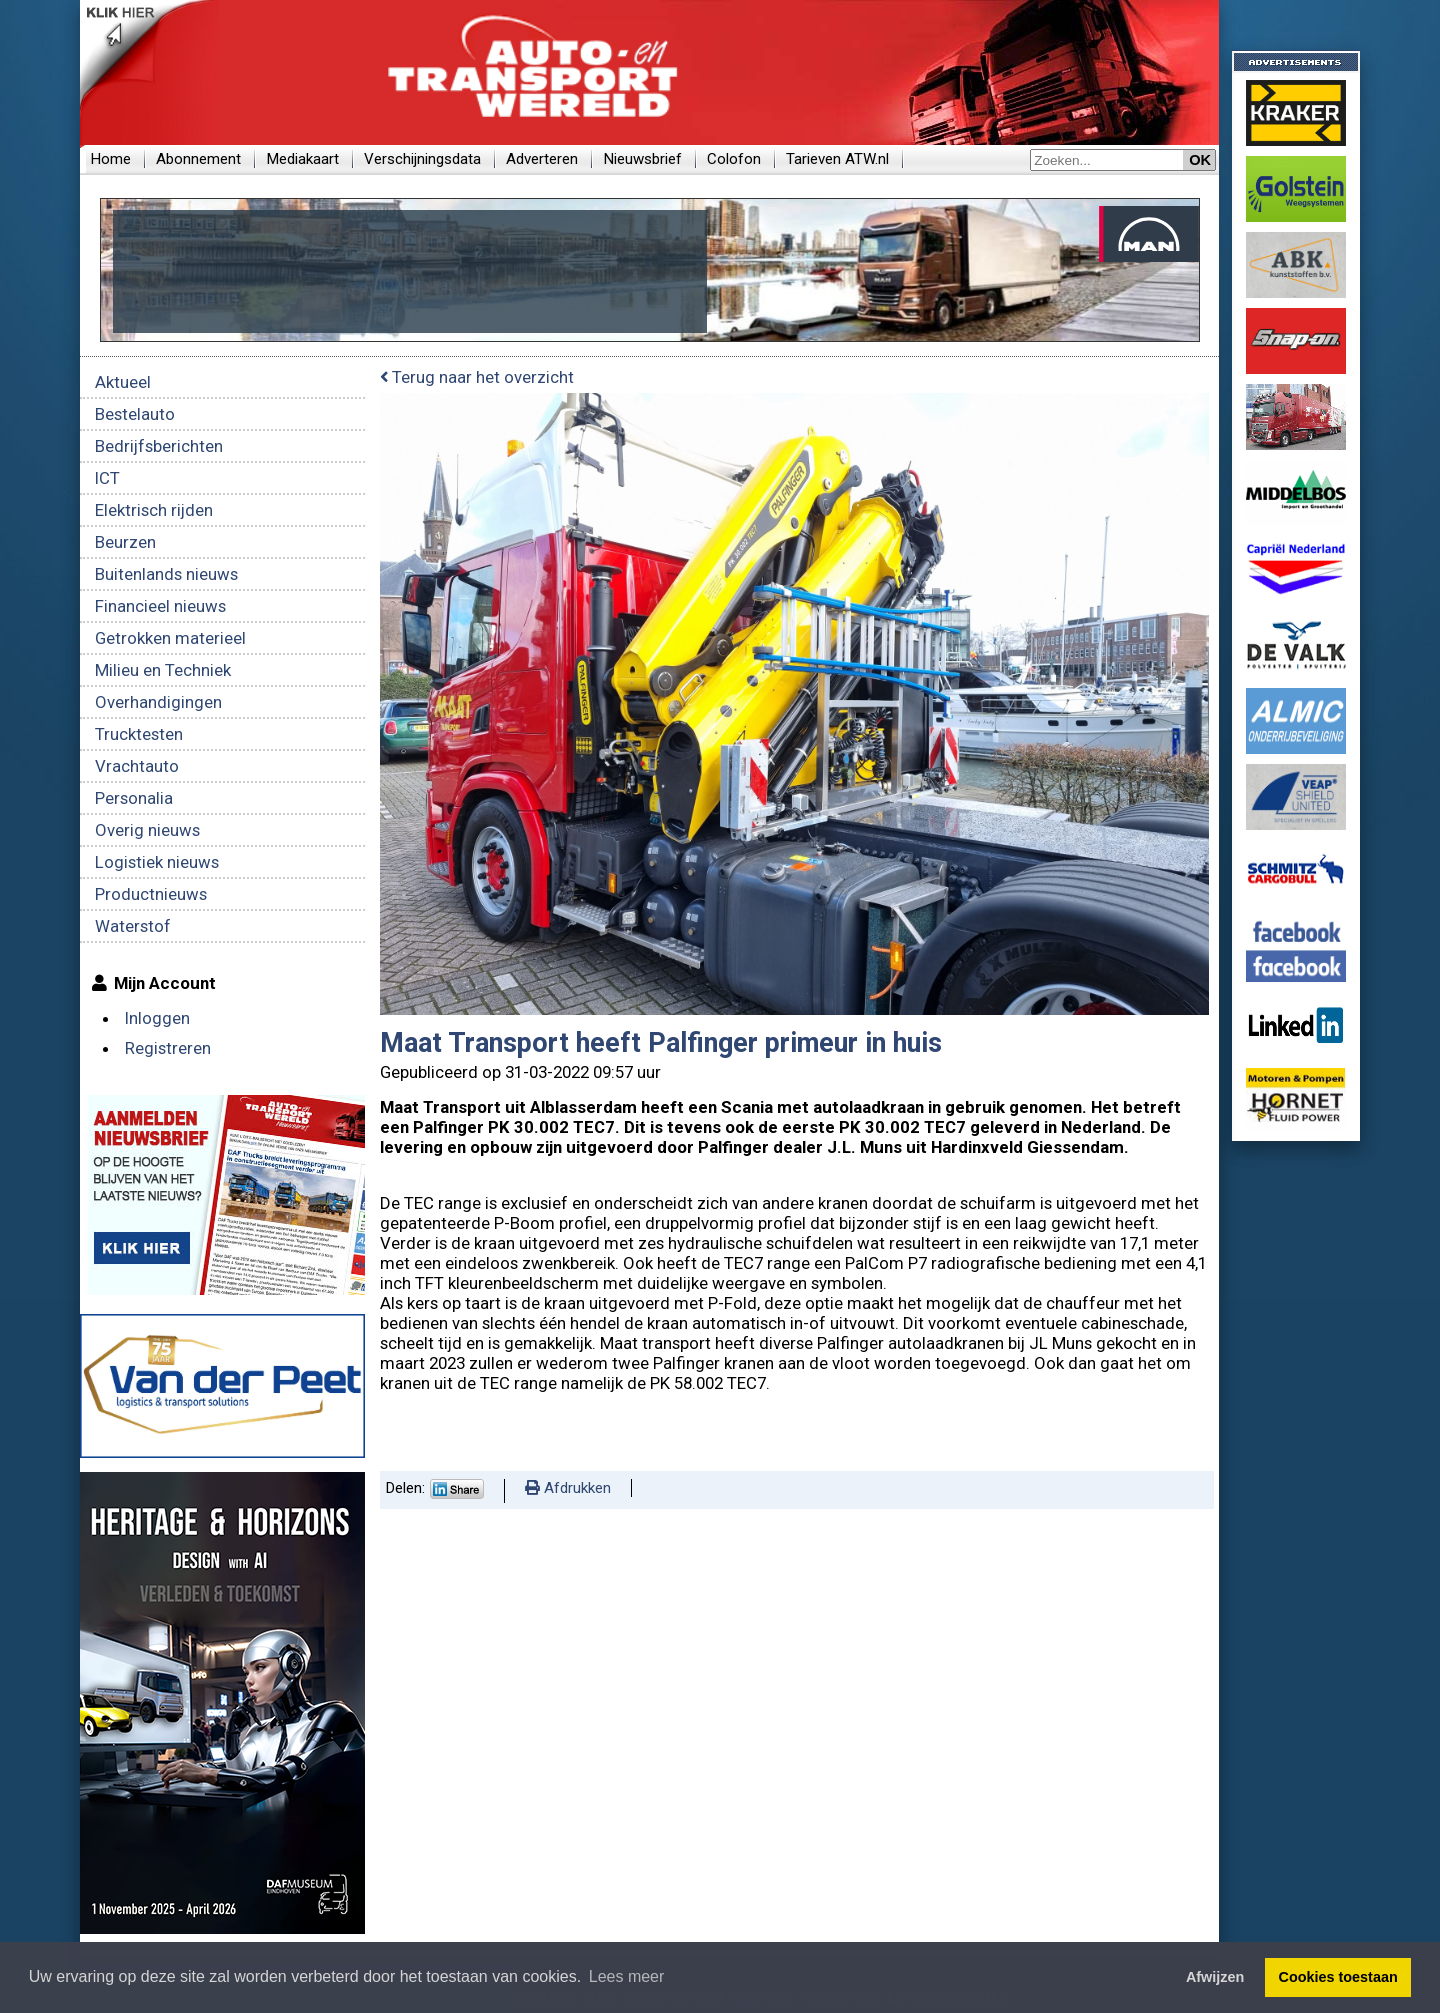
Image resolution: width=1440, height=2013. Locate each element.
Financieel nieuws (160, 606)
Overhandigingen (158, 702)
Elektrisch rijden (154, 510)
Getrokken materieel (170, 638)
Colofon (734, 159)
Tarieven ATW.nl (837, 159)
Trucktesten (139, 734)
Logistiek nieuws (157, 862)
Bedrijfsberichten (159, 446)
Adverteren (542, 159)
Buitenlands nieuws (166, 574)
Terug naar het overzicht (477, 377)
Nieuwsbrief (642, 159)
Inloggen (157, 1018)
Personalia (134, 798)
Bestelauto (135, 414)
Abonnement (198, 159)
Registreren (168, 1048)
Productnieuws (151, 894)
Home (110, 159)
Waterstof (133, 926)
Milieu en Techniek (163, 670)
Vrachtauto (137, 766)
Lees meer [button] (627, 1976)
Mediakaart (302, 159)
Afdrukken (568, 1488)
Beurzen (125, 542)
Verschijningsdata (422, 159)
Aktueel (123, 382)
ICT (107, 478)
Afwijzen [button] (1215, 1977)
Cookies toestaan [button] (1338, 1977)
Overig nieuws (147, 830)
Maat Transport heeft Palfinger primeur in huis (661, 1043)
